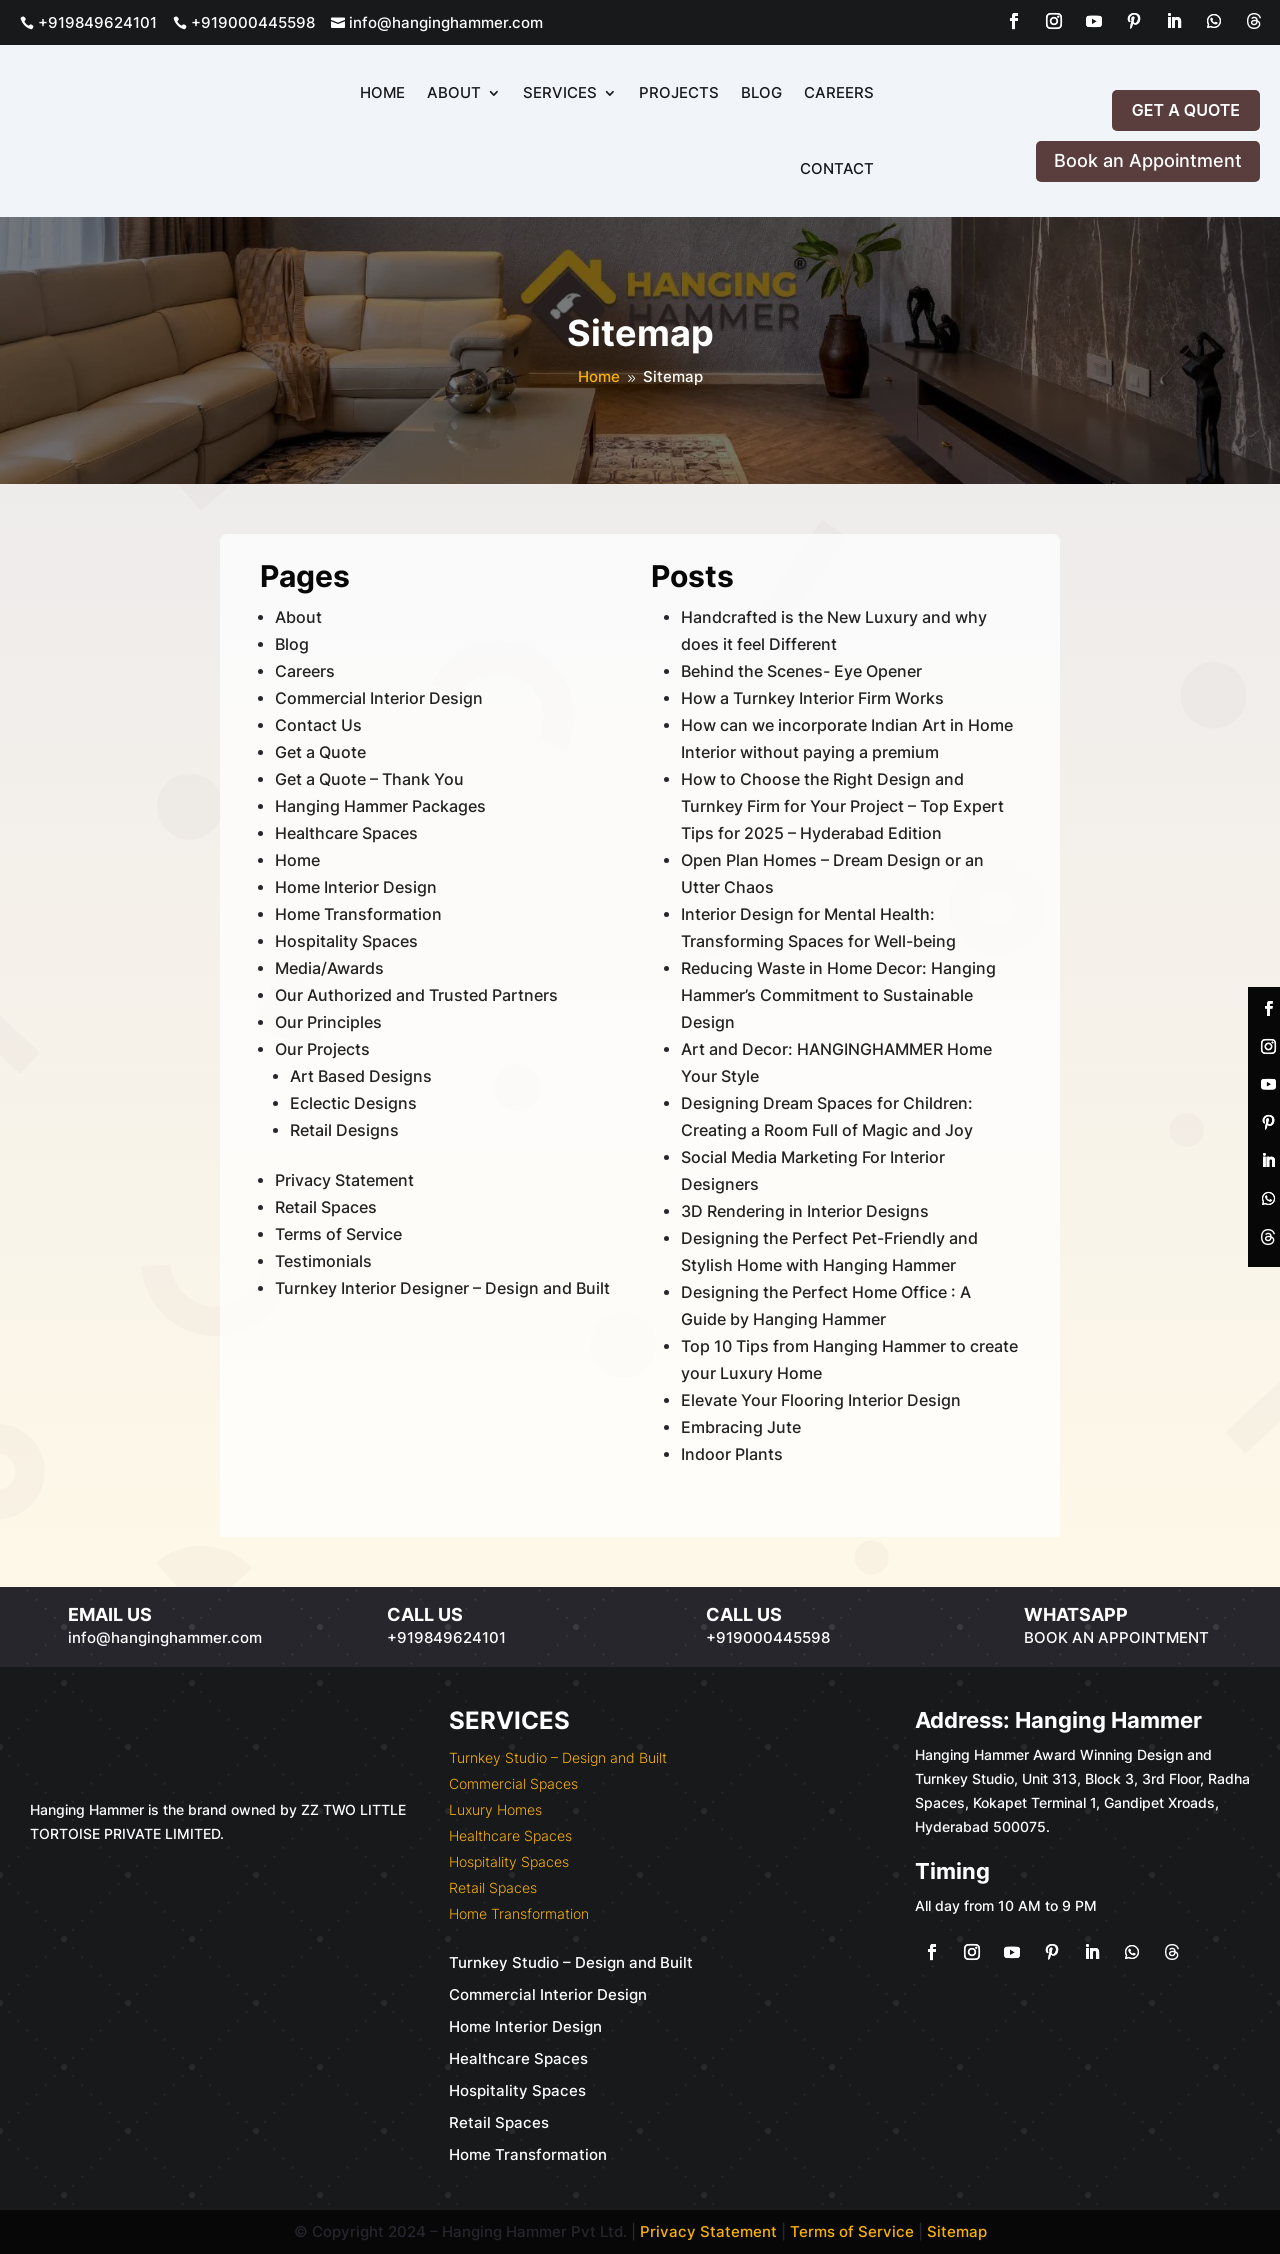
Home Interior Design (356, 887)
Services (560, 92)
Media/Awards (329, 968)
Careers (839, 92)
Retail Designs (344, 1130)
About (454, 92)
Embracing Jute (741, 1427)
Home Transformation (358, 914)
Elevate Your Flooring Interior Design (821, 1400)
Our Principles (328, 1022)
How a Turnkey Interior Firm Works (812, 698)
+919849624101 (88, 22)
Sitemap (957, 2231)
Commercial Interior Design (379, 698)
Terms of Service (338, 1234)
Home (382, 92)
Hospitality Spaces (346, 941)
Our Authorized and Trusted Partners (416, 995)
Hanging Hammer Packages (380, 806)
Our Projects (322, 1049)
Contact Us (318, 725)
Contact (837, 168)
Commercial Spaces (513, 1783)
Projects (679, 92)
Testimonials (323, 1261)
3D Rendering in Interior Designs (805, 1211)
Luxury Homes (495, 1809)
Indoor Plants (732, 1454)
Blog (761, 92)
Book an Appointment (1148, 160)
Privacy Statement (344, 1180)
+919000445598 (244, 22)
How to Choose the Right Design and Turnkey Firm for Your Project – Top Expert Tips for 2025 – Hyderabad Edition (842, 806)
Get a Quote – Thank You (369, 779)
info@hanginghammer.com (437, 22)
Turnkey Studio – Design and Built (558, 1757)
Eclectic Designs (353, 1103)
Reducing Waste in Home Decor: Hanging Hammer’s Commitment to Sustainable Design (838, 995)
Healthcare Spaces (346, 833)
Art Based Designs (361, 1076)
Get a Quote (1186, 110)
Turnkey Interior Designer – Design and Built (442, 1288)
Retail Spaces (326, 1207)
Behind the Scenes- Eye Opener (801, 671)
